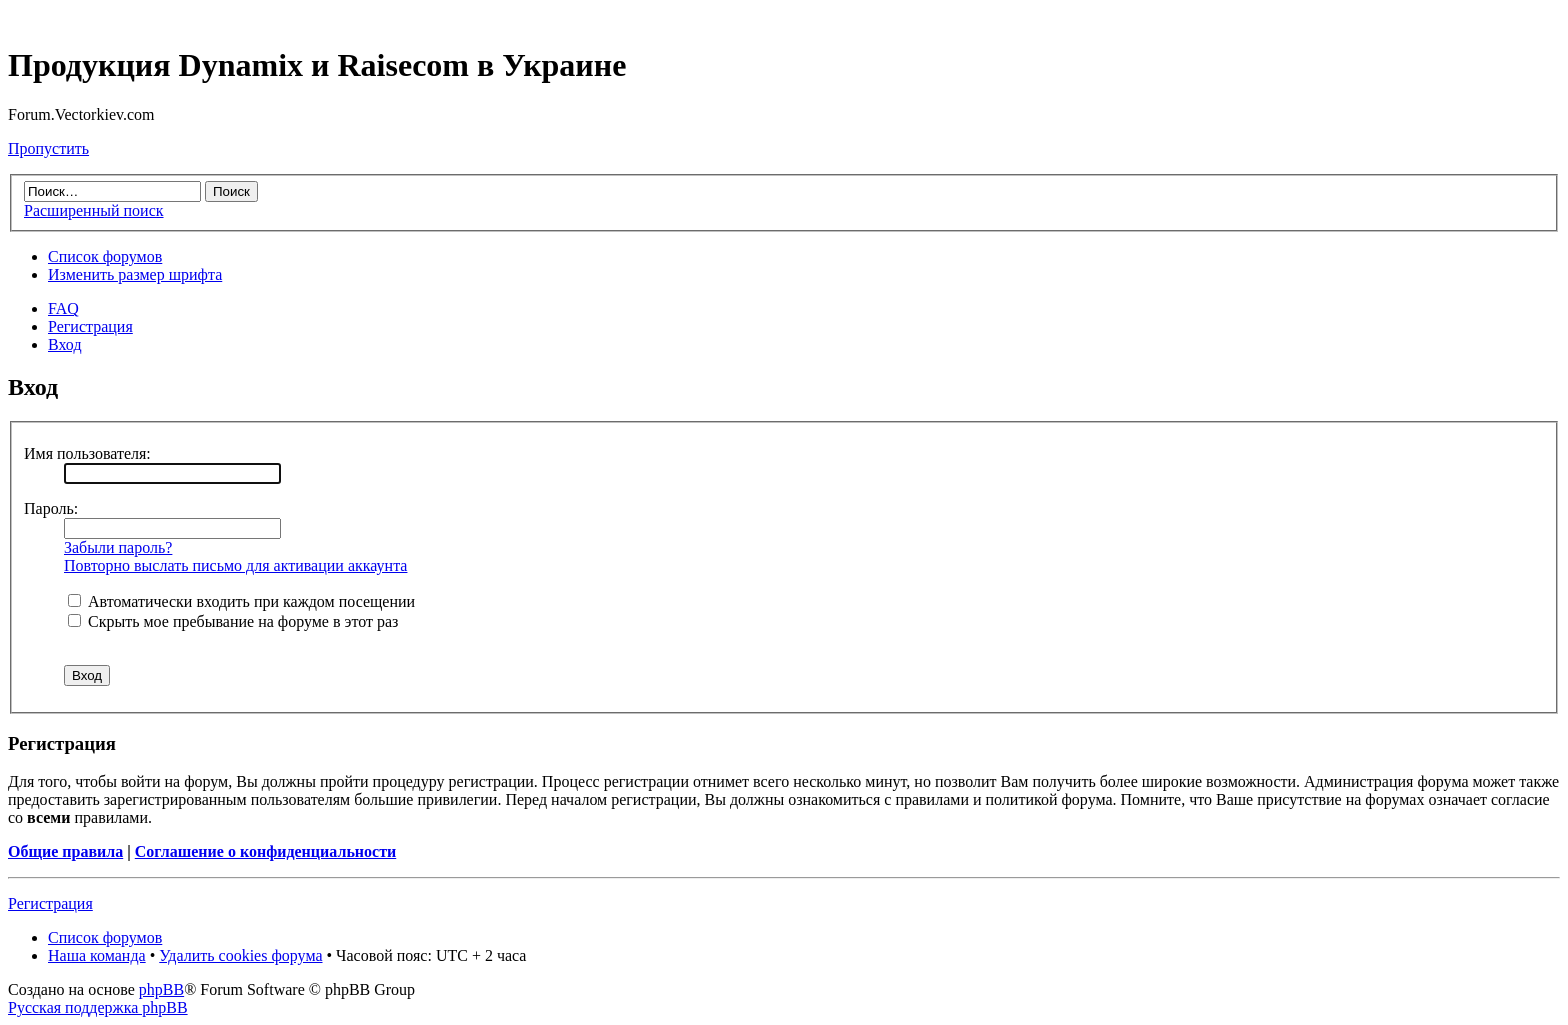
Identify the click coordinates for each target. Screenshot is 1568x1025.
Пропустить (48, 148)
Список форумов (105, 256)
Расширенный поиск (94, 210)
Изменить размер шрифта (135, 274)
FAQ (63, 308)
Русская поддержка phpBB (98, 1007)
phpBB (161, 989)
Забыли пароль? (118, 547)
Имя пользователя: (87, 453)
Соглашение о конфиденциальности (265, 851)
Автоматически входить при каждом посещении (241, 601)
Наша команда (97, 955)
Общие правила (65, 851)
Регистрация (90, 326)
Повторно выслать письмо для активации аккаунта (235, 565)
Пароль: (51, 508)
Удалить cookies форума (240, 955)
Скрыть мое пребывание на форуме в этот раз (233, 621)
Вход (65, 344)
